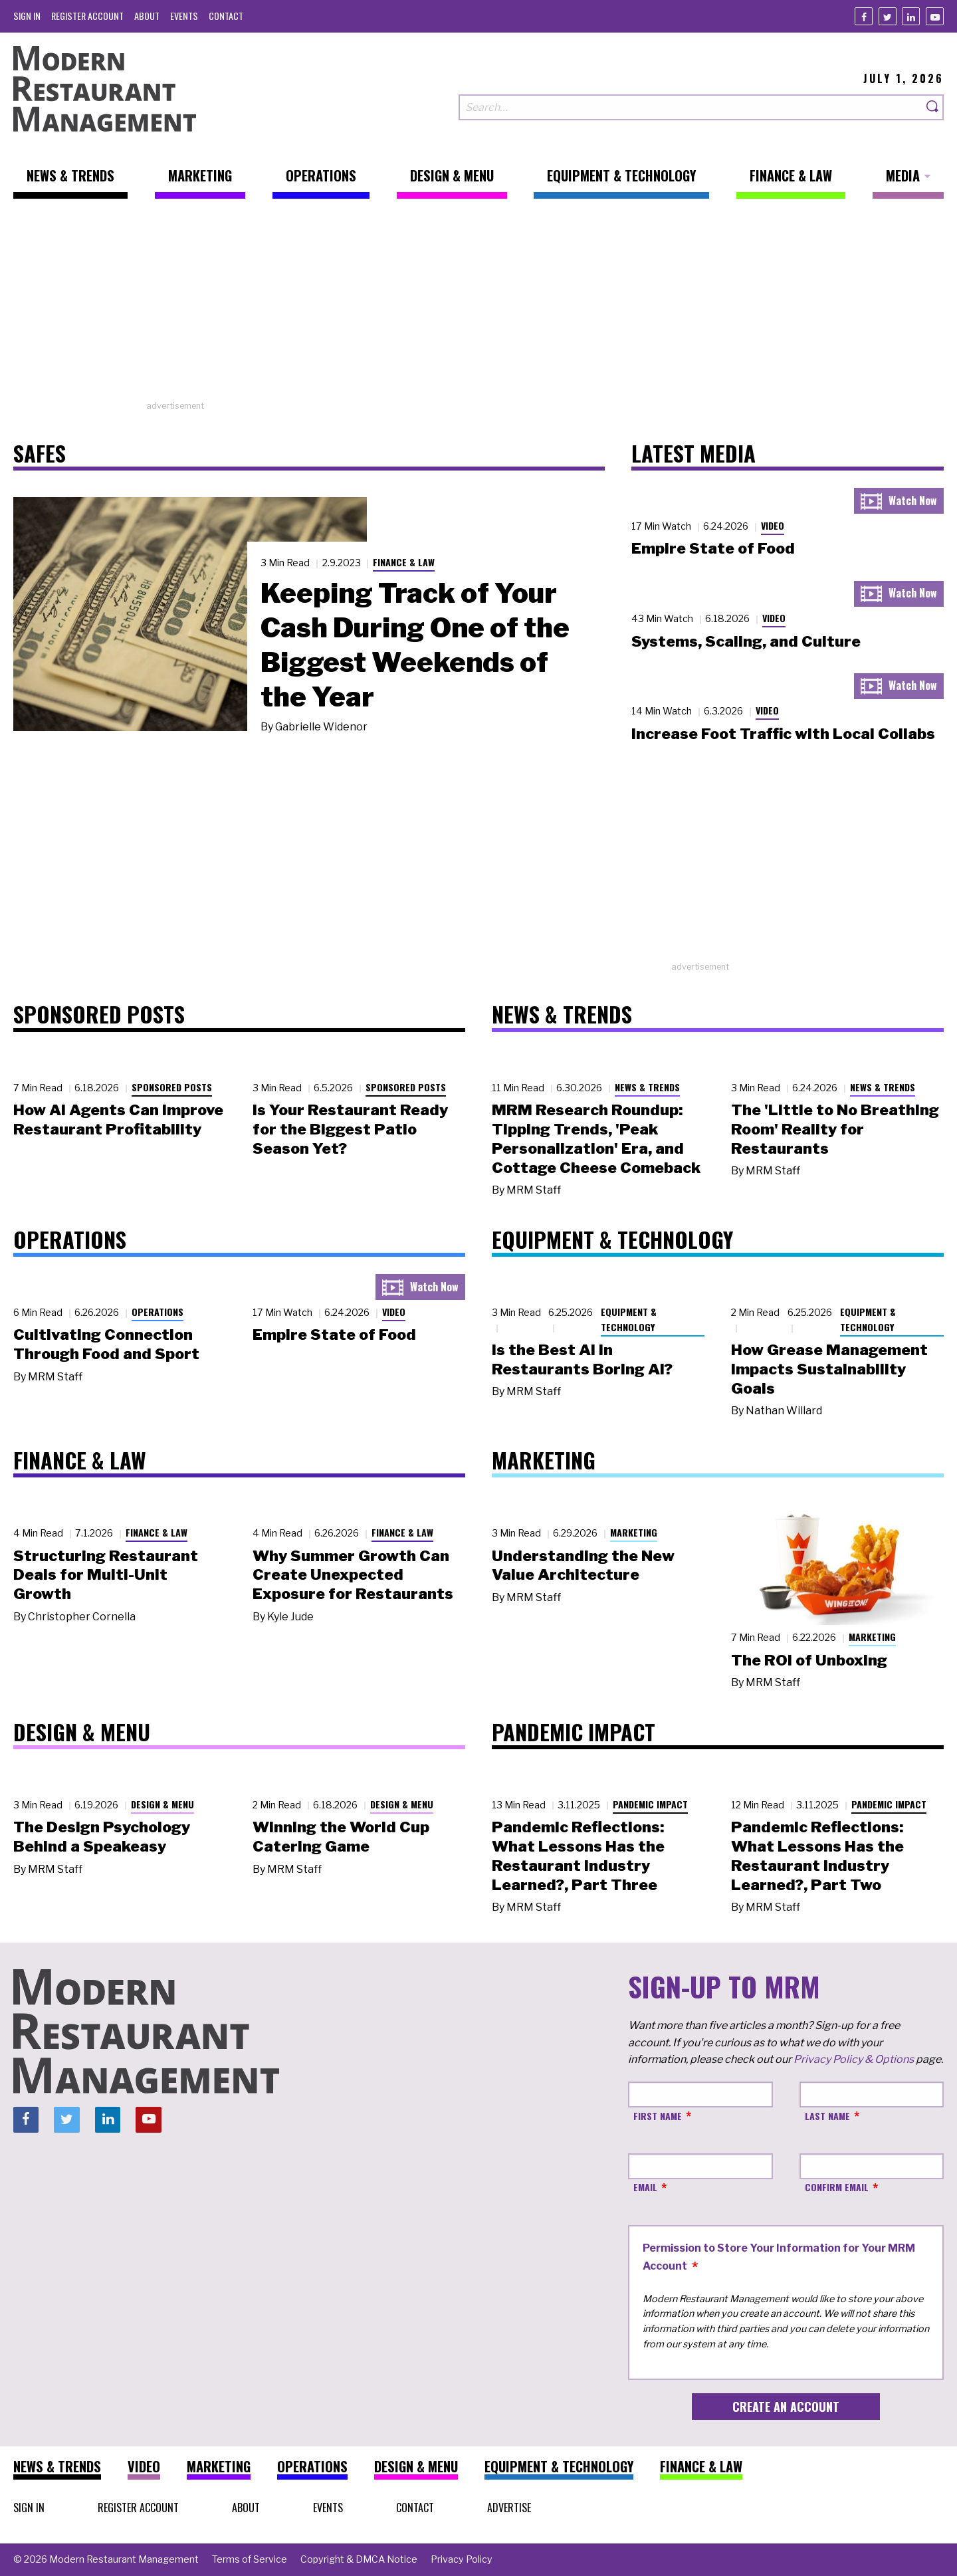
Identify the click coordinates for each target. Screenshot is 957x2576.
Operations (157, 1312)
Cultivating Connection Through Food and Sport (106, 1344)
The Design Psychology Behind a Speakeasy (101, 1837)
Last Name (827, 2116)
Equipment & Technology (629, 1319)
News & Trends (647, 1087)
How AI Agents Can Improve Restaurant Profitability (118, 1119)
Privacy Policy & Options (854, 2059)
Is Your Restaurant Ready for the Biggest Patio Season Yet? (350, 1129)
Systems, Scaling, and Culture (746, 641)
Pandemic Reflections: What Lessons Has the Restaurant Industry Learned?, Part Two (817, 1855)
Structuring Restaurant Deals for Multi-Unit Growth (105, 1575)
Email (645, 2187)
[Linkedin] (911, 16)
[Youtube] (935, 16)
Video (772, 525)
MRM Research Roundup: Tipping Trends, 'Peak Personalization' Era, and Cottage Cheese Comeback (596, 1138)
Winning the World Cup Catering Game (341, 1837)
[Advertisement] (478, 306)
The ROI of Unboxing (809, 1660)
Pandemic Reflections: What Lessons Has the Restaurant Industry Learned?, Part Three (578, 1855)
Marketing (633, 1532)
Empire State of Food (713, 548)
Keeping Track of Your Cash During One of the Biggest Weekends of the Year (415, 644)
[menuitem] (27, 16)
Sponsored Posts (172, 1087)
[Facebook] (864, 16)
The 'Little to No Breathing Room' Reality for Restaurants (835, 1129)
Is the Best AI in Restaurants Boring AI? (582, 1359)
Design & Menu (162, 1804)
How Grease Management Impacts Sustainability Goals (829, 1369)
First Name (657, 2116)
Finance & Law (404, 562)
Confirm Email (837, 2187)
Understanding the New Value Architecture (583, 1565)
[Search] (933, 107)
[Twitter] (888, 16)
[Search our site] (690, 107)
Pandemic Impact (650, 1804)
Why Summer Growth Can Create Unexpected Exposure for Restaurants (353, 1575)
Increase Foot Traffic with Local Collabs (783, 733)
